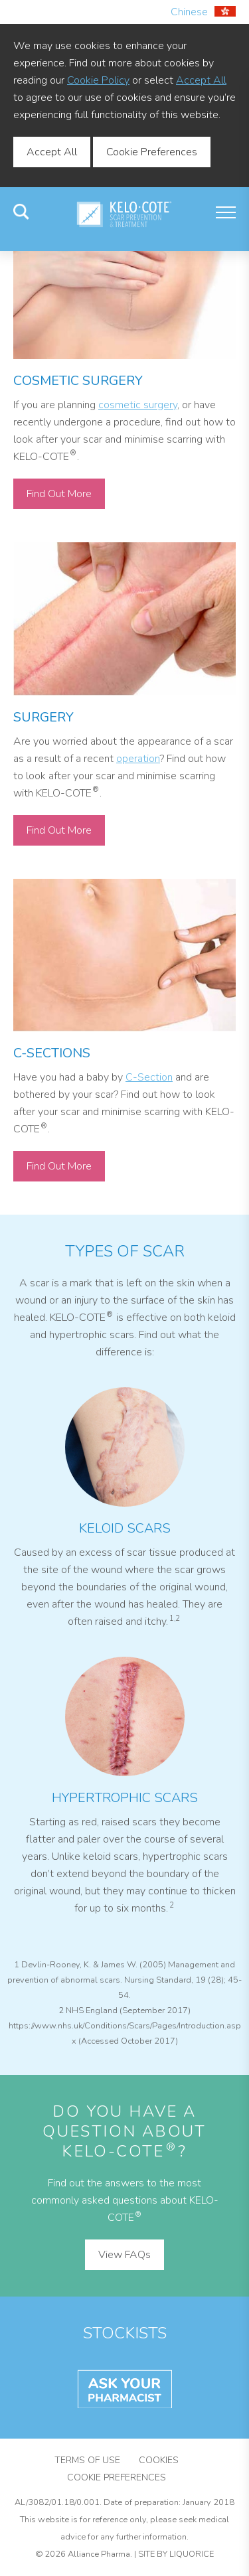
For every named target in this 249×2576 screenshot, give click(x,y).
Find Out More (59, 494)
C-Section (149, 1077)
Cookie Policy (98, 80)
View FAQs (124, 2254)
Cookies (159, 2460)
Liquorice (191, 2554)
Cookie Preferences (151, 152)
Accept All (201, 80)
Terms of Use (87, 2460)
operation (138, 758)
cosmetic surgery (137, 405)
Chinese (203, 12)
